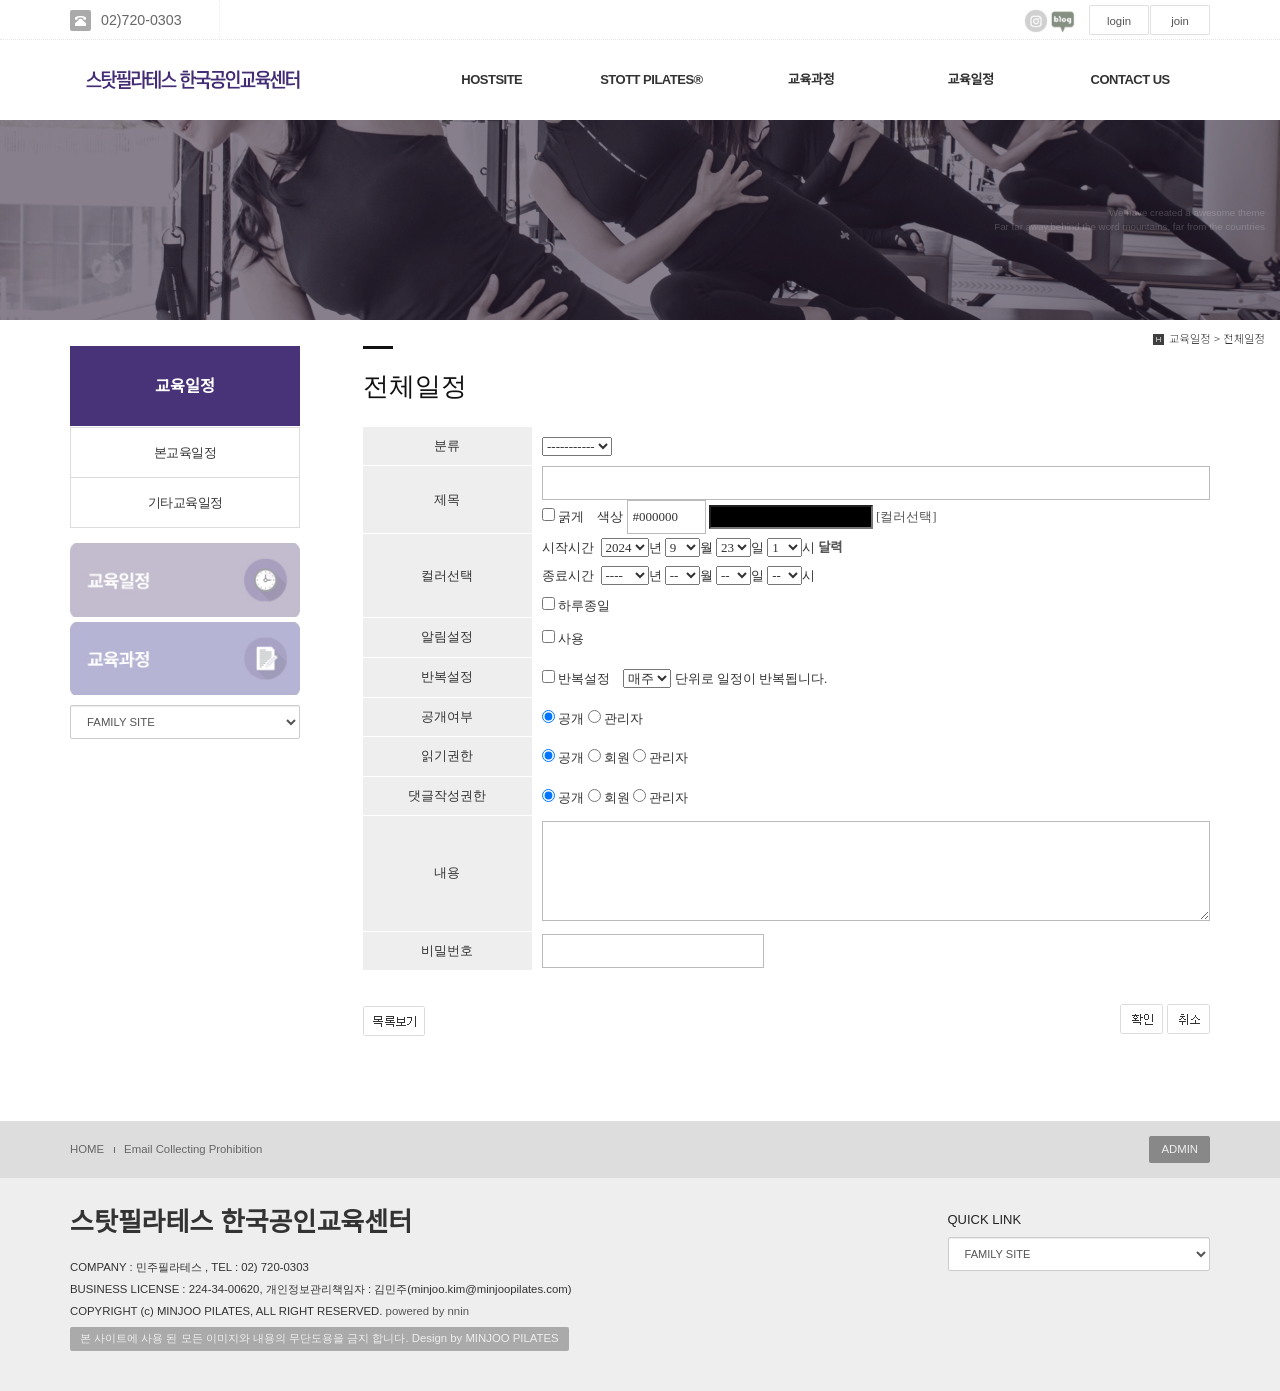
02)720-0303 (141, 20)
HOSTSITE (491, 79)
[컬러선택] (906, 516)
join (1180, 21)
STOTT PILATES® (651, 79)
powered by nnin (427, 1311)
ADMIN (1179, 1149)
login (1119, 21)
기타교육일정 (185, 502)
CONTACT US (1130, 79)
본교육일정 (185, 452)
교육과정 (811, 79)
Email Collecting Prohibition (193, 1149)
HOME (87, 1149)
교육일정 (971, 79)
